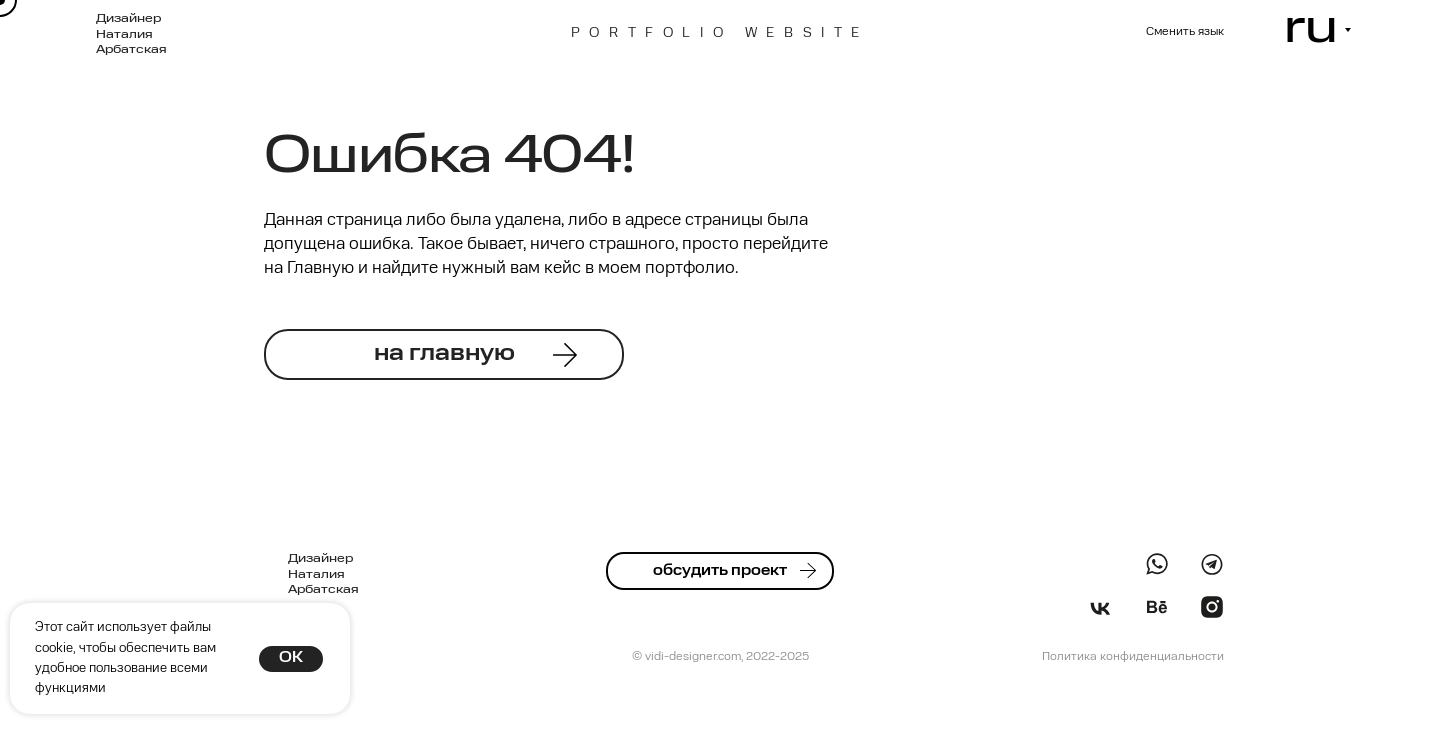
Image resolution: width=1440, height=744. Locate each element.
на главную (444, 354)
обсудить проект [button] (720, 571)
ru (1311, 29)
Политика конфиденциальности (1133, 657)
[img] (1212, 564)
